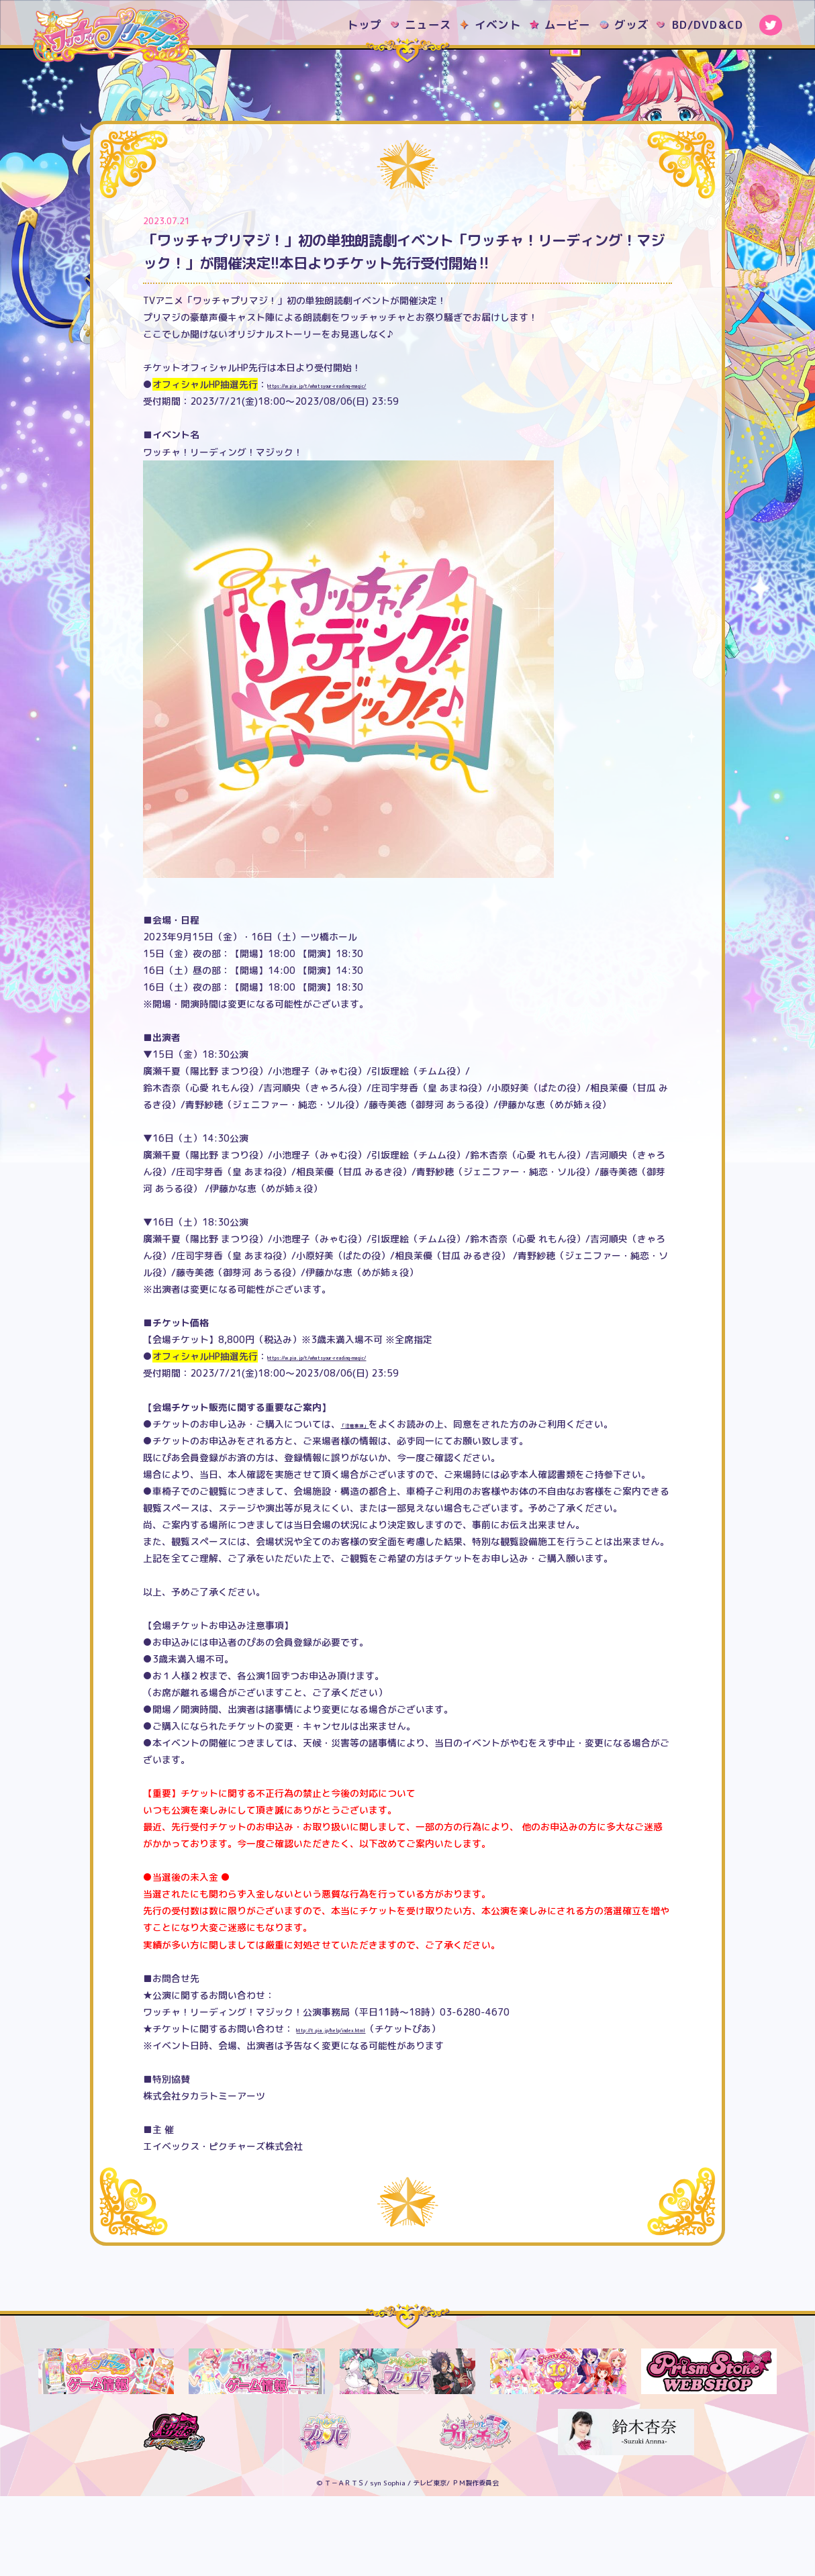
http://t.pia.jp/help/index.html (368, 2108)
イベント (498, 24)
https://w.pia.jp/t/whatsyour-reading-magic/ (374, 464)
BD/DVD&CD (707, 24)
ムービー (567, 24)
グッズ (631, 24)
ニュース (428, 24)
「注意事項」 (368, 1503)
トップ (364, 24)
